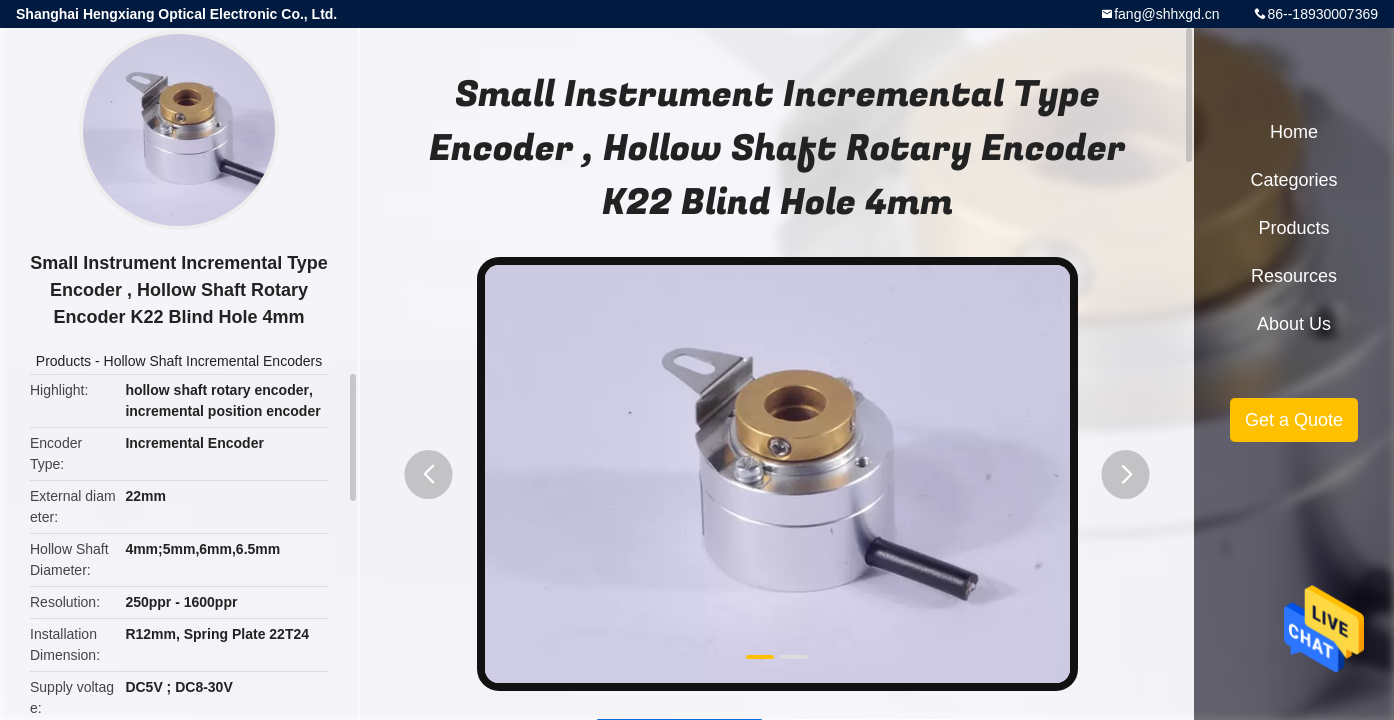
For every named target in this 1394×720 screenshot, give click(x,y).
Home (1294, 132)
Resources (1294, 276)
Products (63, 361)
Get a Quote (1294, 420)
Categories (1293, 180)
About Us (1294, 324)
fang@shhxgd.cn (1166, 14)
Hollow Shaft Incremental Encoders (213, 361)
